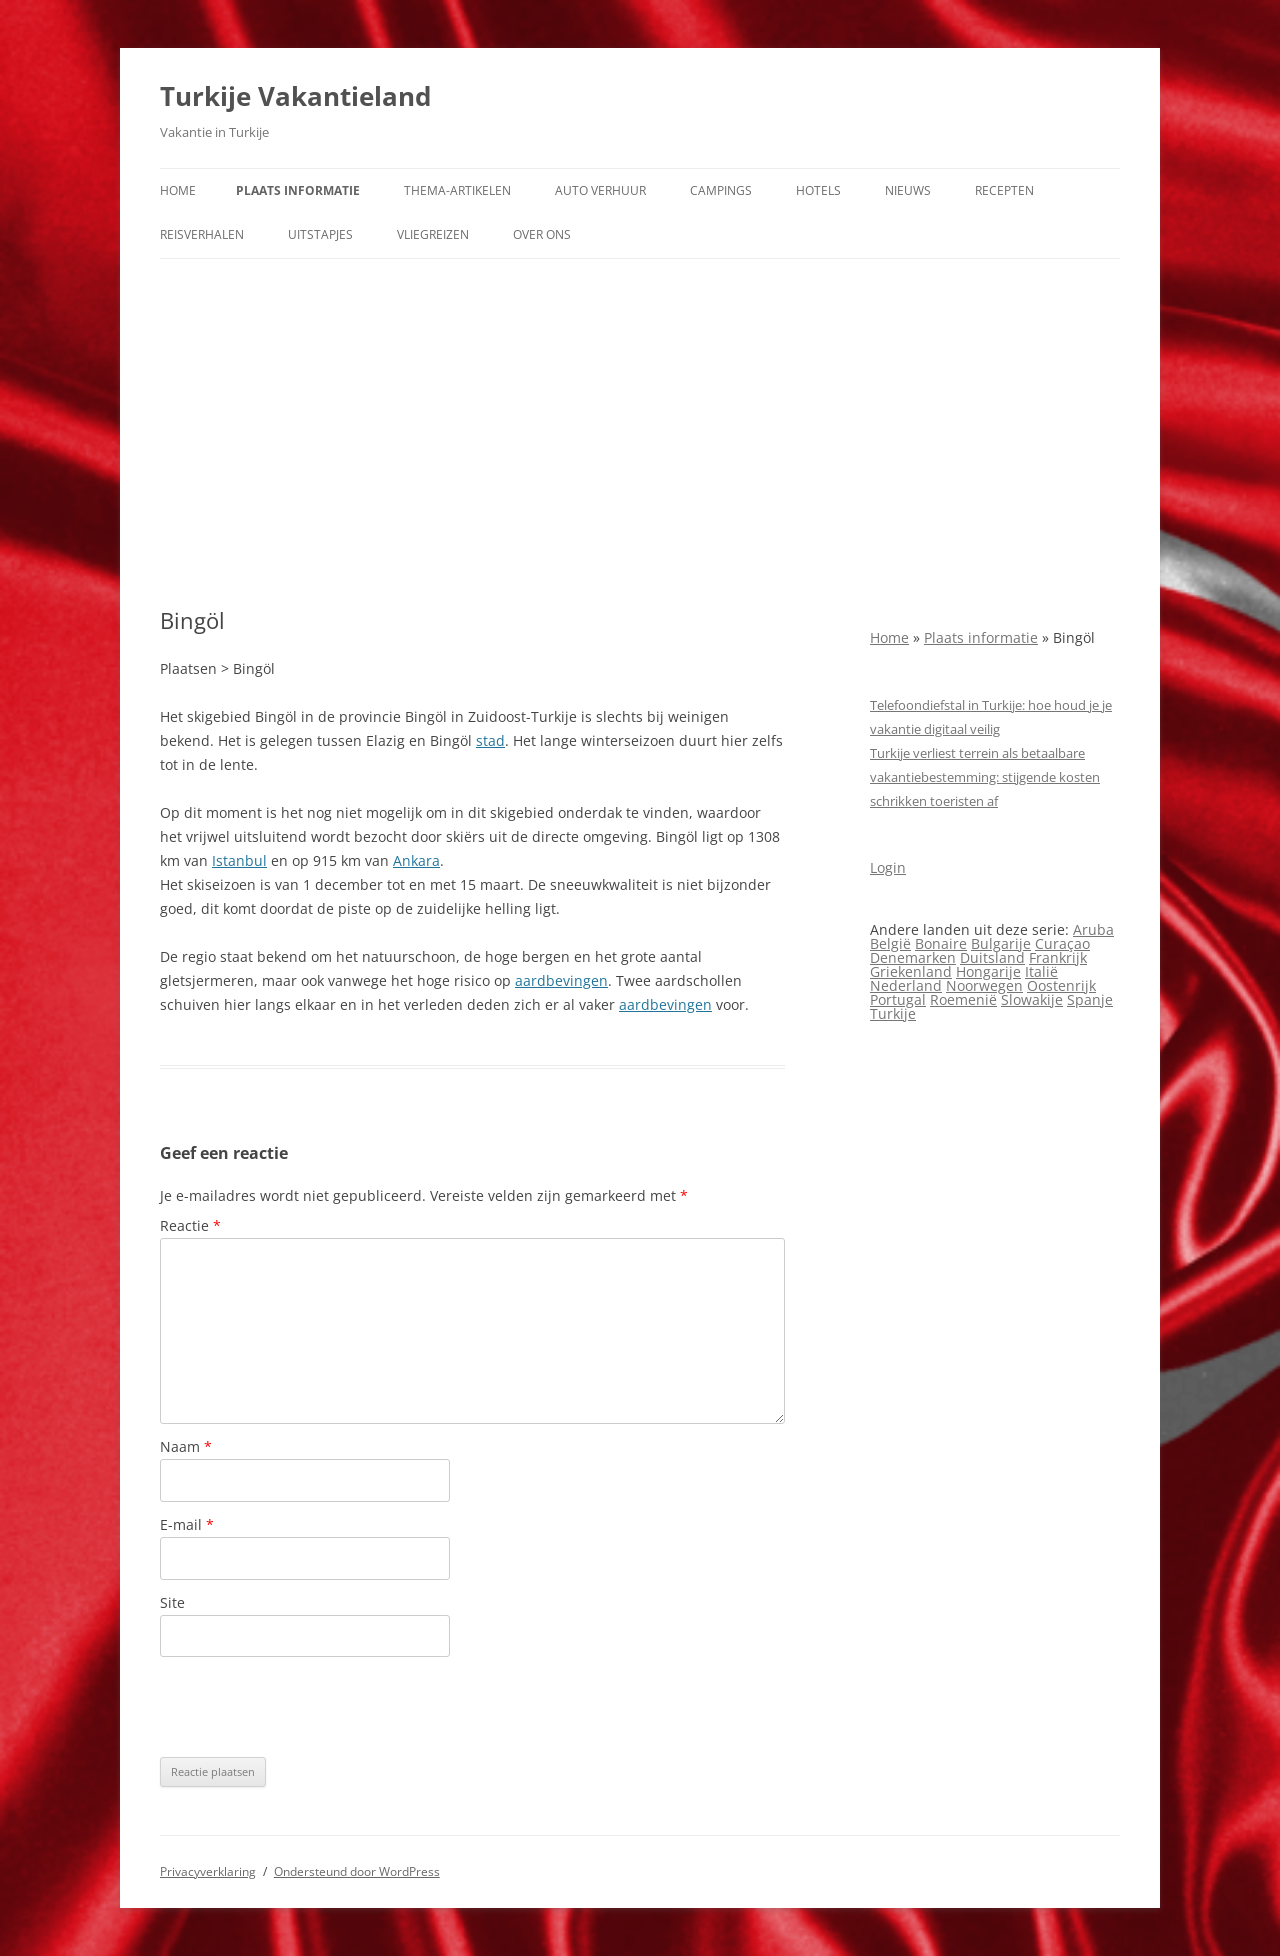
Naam (186, 1446)
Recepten (1004, 190)
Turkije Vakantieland (295, 96)
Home (178, 190)
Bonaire (941, 943)
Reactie (190, 1225)
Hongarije (988, 971)
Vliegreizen (433, 234)
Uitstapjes (320, 234)
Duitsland (992, 957)
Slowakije (1032, 999)
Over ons (542, 234)
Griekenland (911, 971)
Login (888, 867)
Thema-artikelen (457, 190)
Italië (1041, 971)
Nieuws (908, 190)
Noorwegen (984, 985)
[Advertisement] (640, 433)
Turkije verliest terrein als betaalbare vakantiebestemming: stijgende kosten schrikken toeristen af (985, 777)
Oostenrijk (1061, 985)
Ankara (416, 860)
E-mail (187, 1524)
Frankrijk (1058, 957)
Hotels (818, 190)
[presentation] (312, 1707)
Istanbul (239, 860)
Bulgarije (1001, 943)
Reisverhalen (202, 234)
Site (172, 1602)
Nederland (906, 985)
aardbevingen (561, 980)
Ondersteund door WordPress (357, 1871)
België (890, 943)
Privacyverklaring (208, 1871)
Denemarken (913, 957)
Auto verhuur (600, 190)
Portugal (898, 999)
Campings (721, 190)
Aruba (1093, 929)
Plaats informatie (298, 190)
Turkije (893, 1013)
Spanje (1090, 999)
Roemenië (963, 999)
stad (490, 740)
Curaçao (1062, 943)
